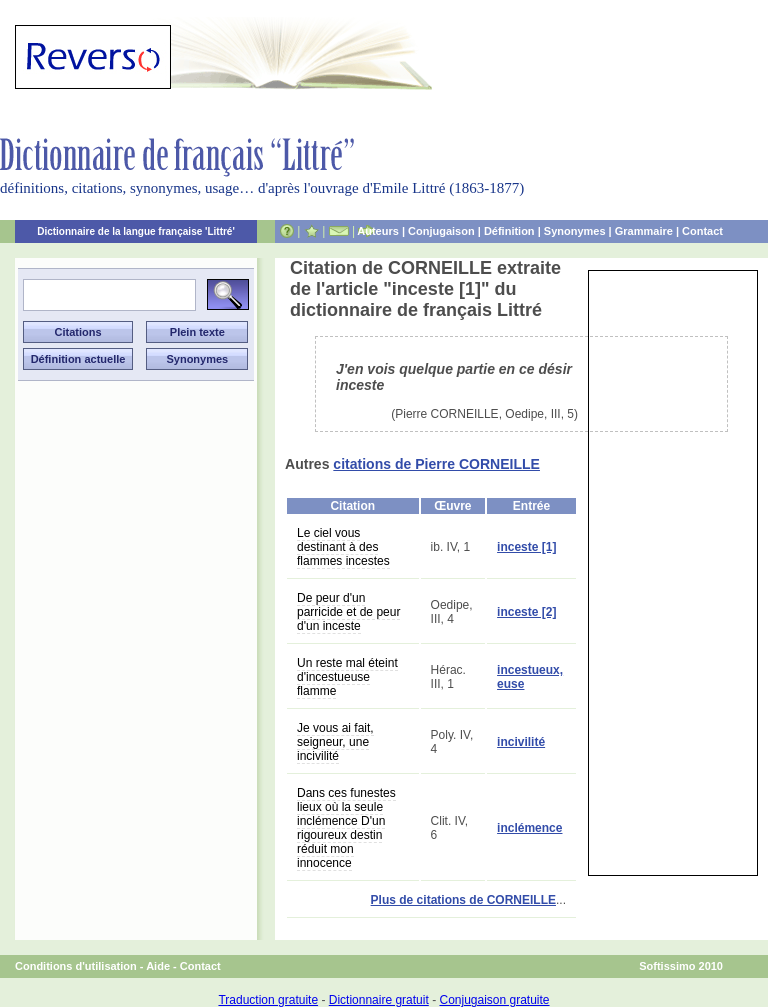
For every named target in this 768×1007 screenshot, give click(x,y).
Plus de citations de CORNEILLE (463, 900)
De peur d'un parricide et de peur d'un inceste (348, 612)
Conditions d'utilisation (76, 966)
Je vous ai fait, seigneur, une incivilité (335, 742)
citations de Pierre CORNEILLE (436, 464)
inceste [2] (526, 612)
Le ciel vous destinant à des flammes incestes (343, 547)
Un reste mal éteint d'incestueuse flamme (347, 677)
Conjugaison (441, 231)
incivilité (521, 742)
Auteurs (378, 231)
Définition (509, 231)
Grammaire (644, 231)
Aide (158, 966)
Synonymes (575, 231)
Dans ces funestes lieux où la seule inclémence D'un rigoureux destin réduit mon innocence (346, 828)
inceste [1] (526, 547)
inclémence (529, 828)
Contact (702, 231)
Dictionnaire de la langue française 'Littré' (136, 231)
